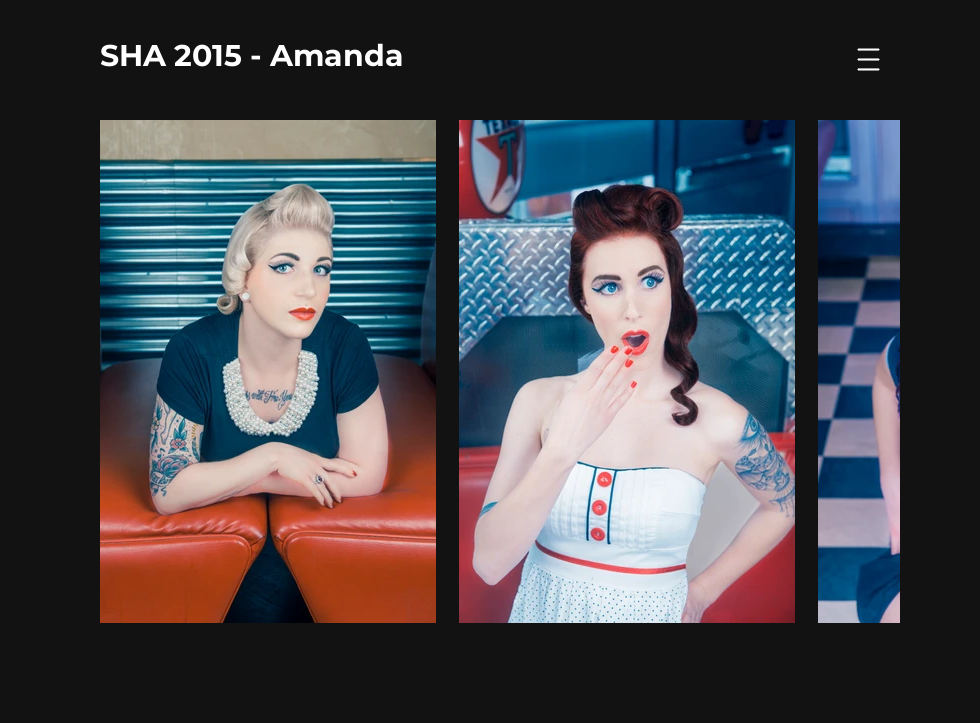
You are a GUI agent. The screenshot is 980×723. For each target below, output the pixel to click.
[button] (869, 60)
